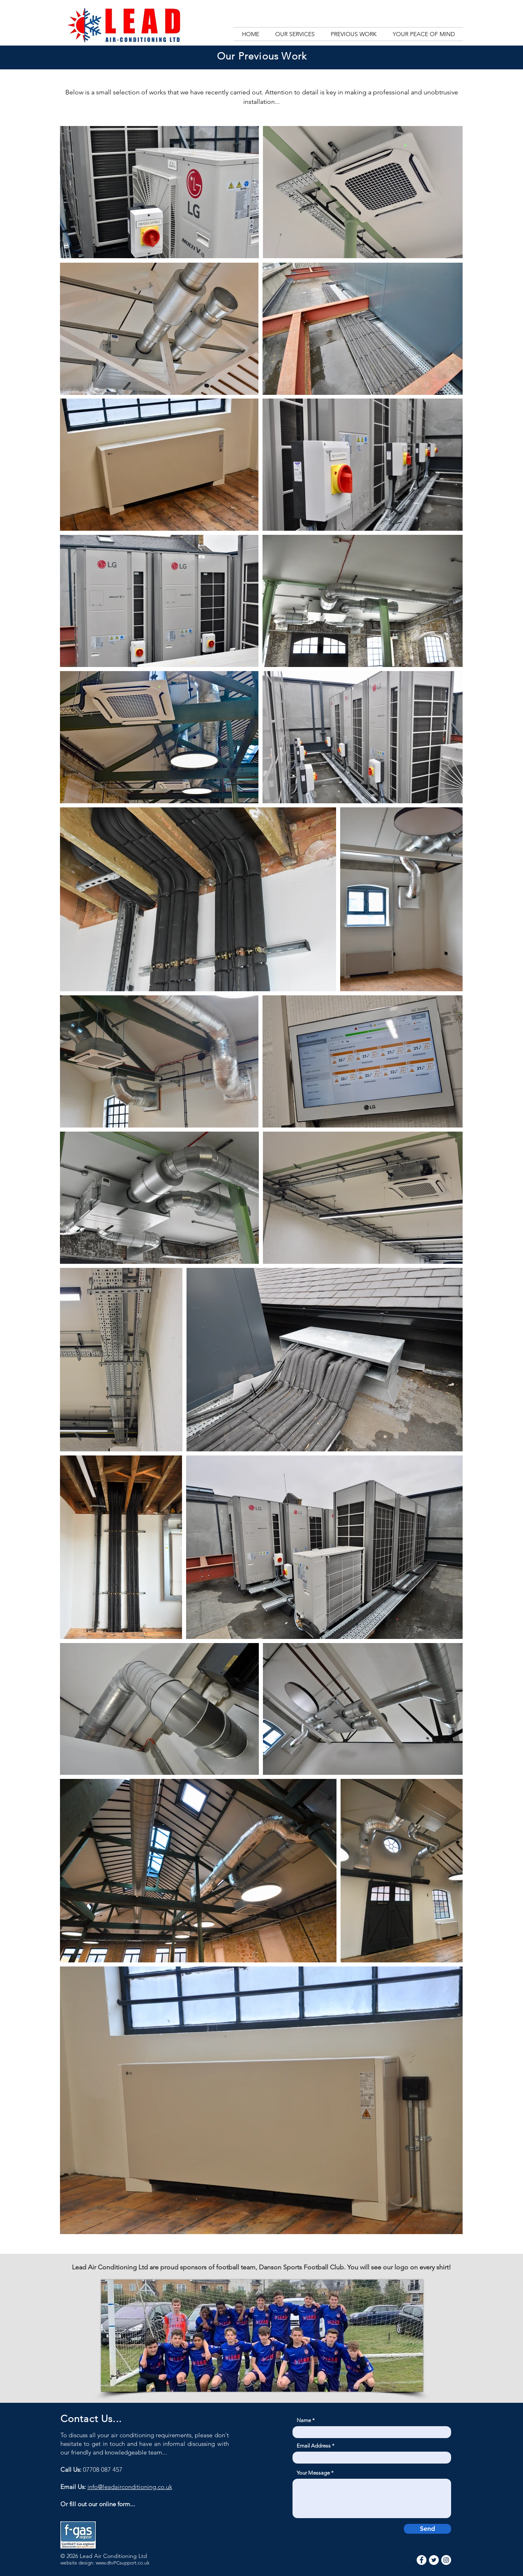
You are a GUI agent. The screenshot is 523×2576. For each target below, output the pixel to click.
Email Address (314, 2445)
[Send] (427, 2529)
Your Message (313, 2472)
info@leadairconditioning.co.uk (130, 2487)
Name (304, 2420)
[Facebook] (421, 2560)
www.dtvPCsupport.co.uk (123, 2563)
